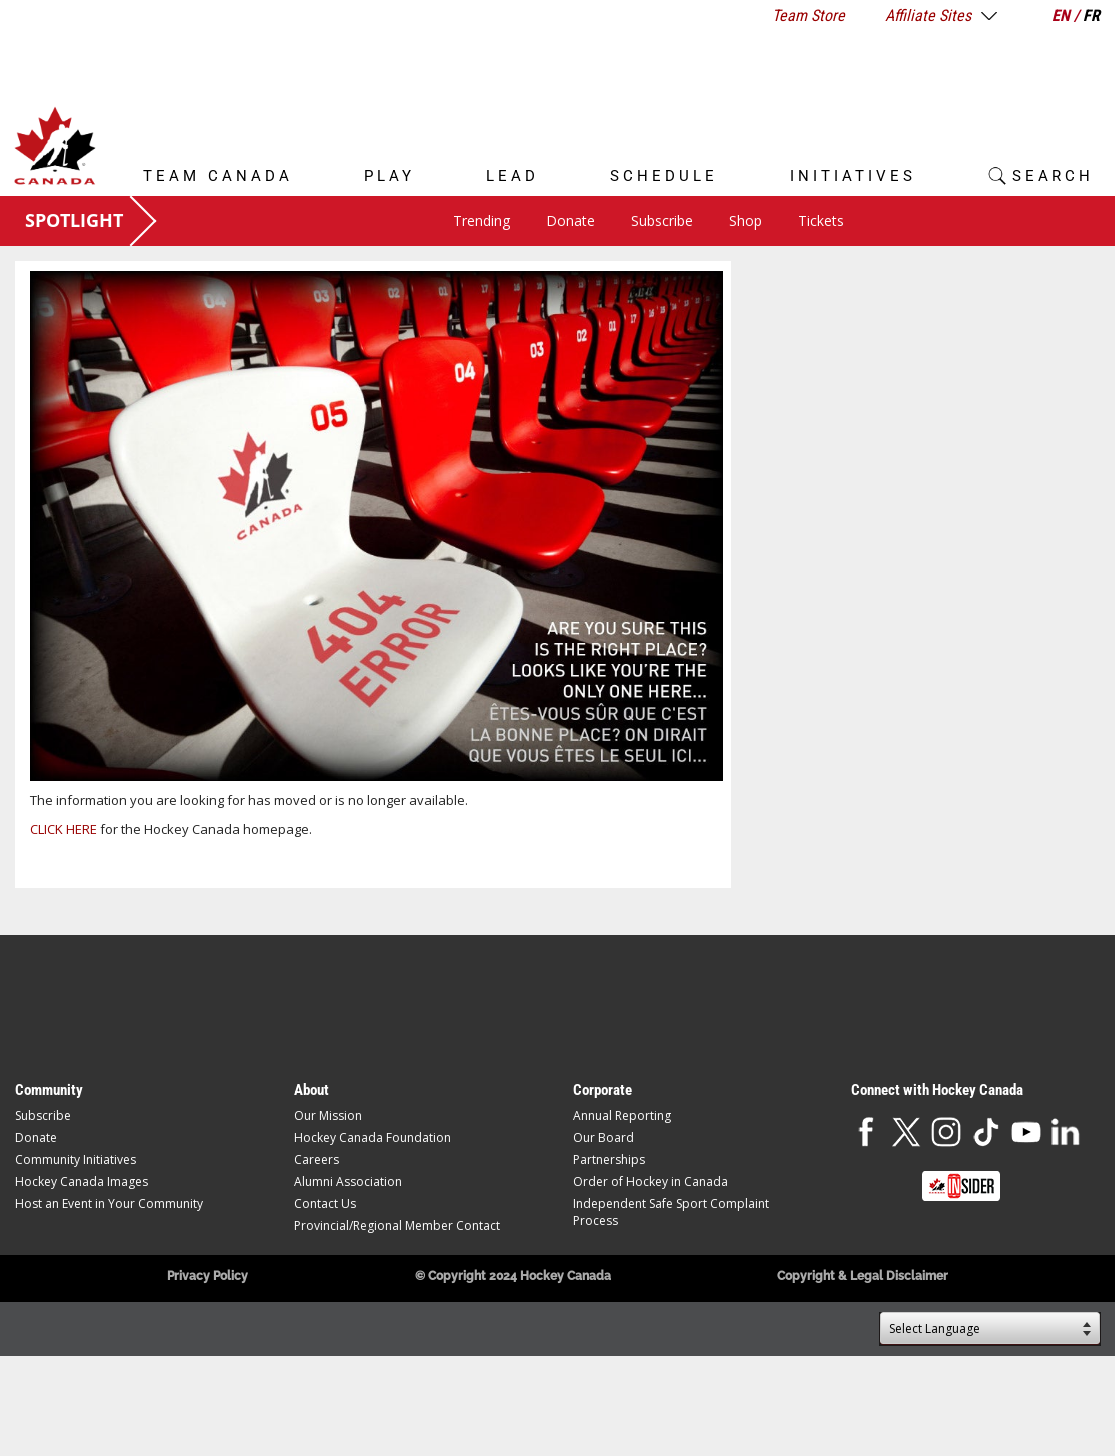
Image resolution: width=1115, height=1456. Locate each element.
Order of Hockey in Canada (650, 1181)
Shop (745, 220)
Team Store (808, 15)
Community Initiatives (75, 1159)
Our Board (603, 1137)
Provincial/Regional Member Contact (397, 1225)
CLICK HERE (63, 829)
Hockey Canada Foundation (372, 1137)
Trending (481, 220)
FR (1091, 15)
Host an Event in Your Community (109, 1203)
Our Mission (328, 1115)
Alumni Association (348, 1181)
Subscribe (662, 220)
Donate (570, 220)
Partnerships (609, 1159)
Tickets (821, 220)
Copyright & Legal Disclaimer (862, 1276)
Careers (316, 1159)
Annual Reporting (622, 1115)
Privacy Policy (207, 1276)
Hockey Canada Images (81, 1181)
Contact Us (325, 1203)
